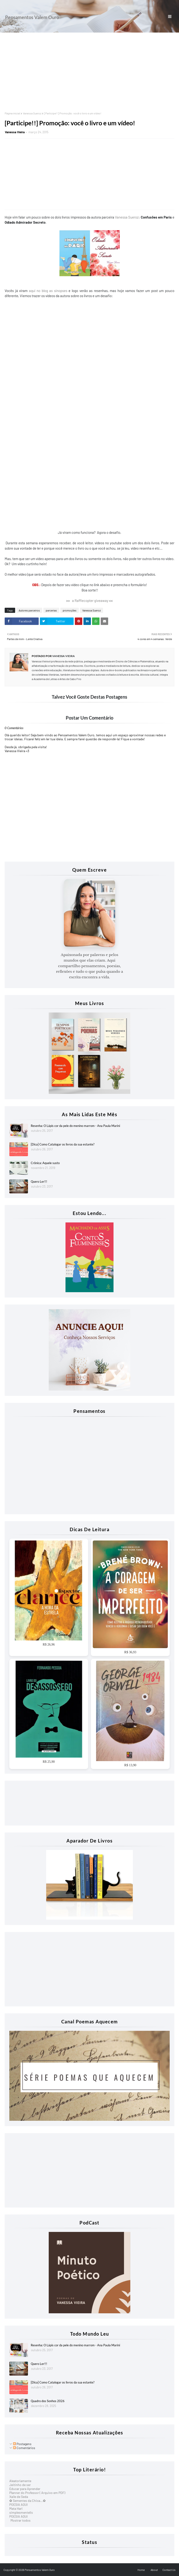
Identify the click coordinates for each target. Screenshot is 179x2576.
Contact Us (169, 2569)
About (154, 2569)
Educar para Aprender (24, 2489)
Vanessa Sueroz (32, 113)
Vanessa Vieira (15, 132)
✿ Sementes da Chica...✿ (27, 2501)
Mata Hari (16, 2508)
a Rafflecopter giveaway (90, 600)
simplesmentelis (21, 2512)
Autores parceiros (29, 610)
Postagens (22, 2444)
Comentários (24, 2448)
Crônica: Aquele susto (45, 1163)
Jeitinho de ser (20, 2485)
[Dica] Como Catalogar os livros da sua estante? (62, 1144)
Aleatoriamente (20, 2481)
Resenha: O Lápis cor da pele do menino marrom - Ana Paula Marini (75, 1126)
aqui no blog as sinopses (48, 291)
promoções (69, 610)
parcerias (51, 610)
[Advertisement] (89, 72)
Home (141, 2569)
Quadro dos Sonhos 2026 (48, 2401)
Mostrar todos (20, 2520)
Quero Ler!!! (39, 1181)
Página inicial (12, 113)
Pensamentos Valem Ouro (32, 17)
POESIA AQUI (18, 2504)
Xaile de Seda (18, 2497)
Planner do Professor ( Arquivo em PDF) (37, 2493)
